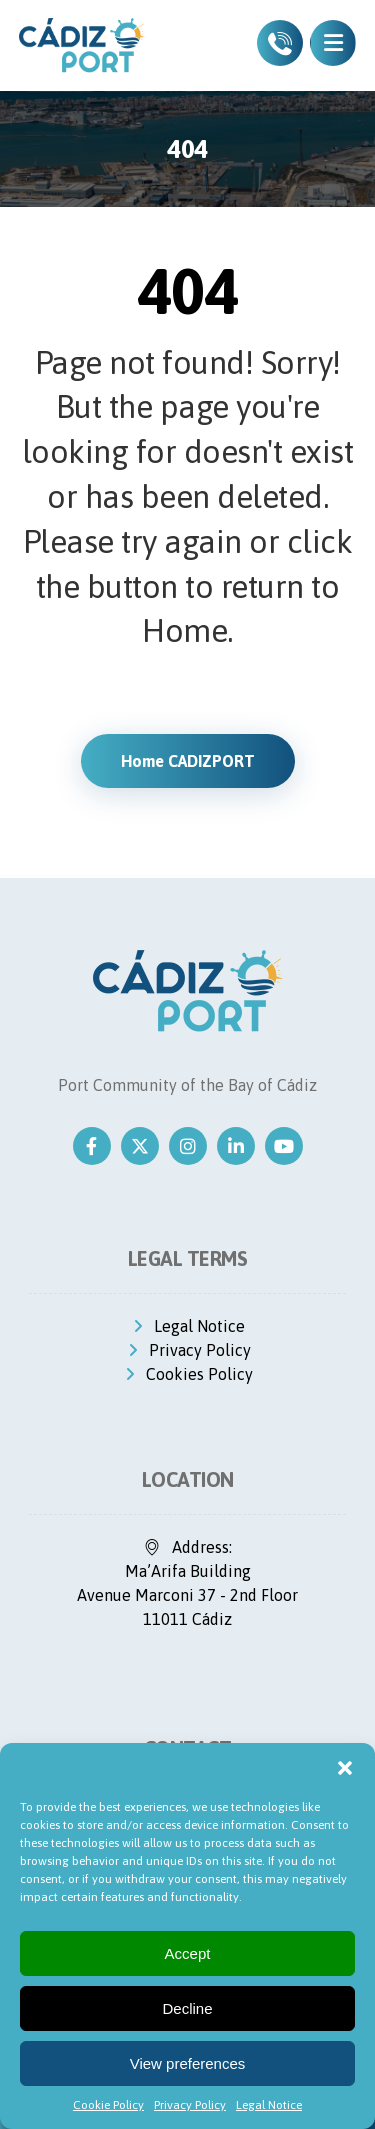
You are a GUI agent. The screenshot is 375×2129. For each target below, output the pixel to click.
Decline (187, 2008)
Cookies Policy (187, 1374)
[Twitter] (140, 1146)
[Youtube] (284, 1146)
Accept (188, 1953)
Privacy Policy (190, 2105)
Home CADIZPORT (188, 761)
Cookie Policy (108, 2105)
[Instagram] (188, 1146)
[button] (345, 1768)
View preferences (188, 2063)
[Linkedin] (236, 1146)
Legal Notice (269, 2105)
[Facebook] (92, 1146)
